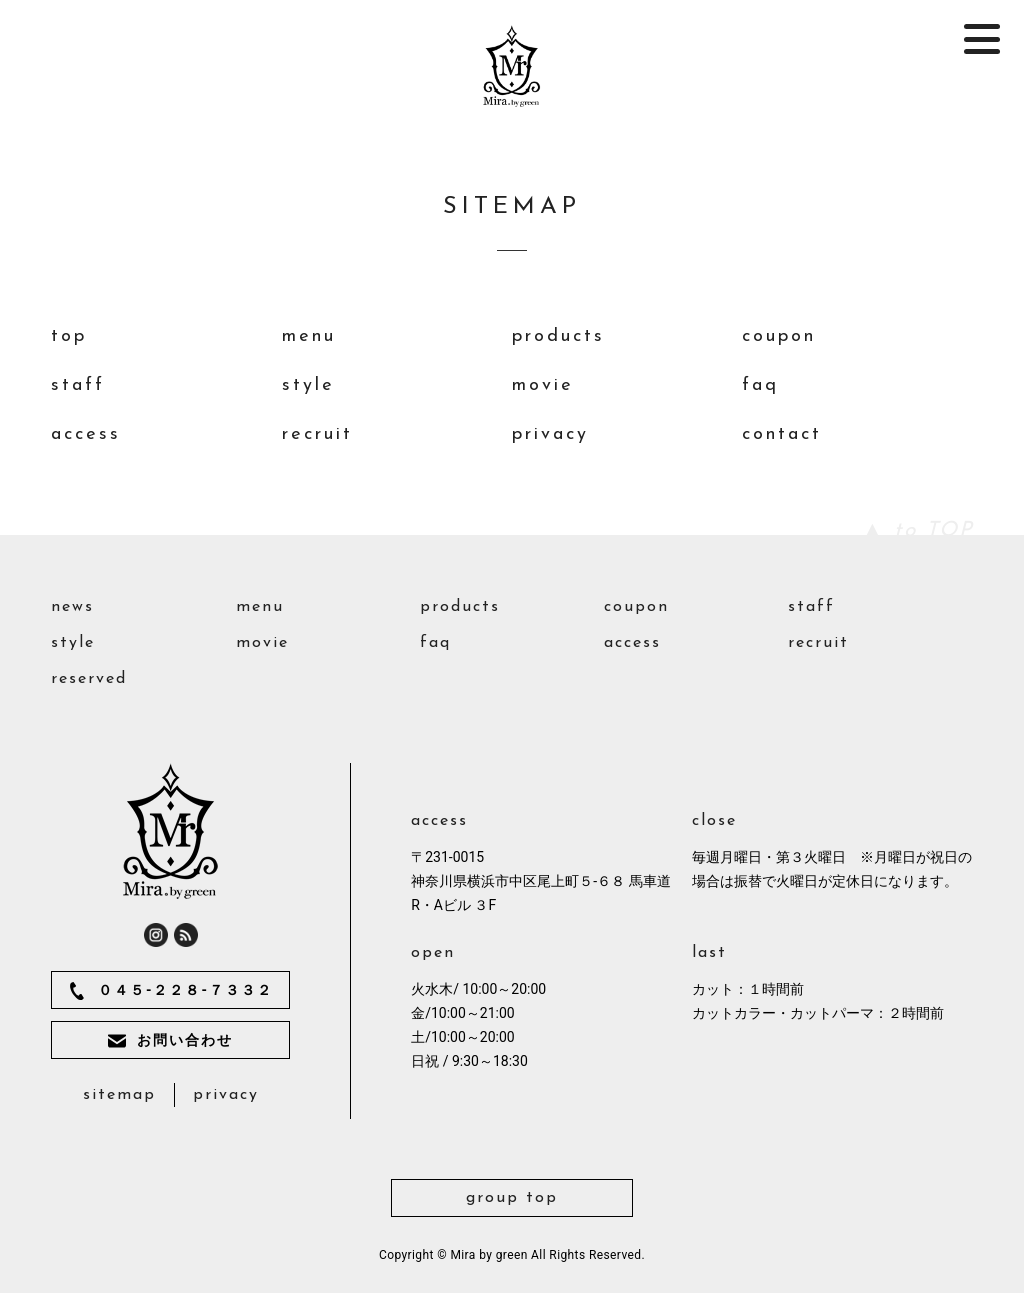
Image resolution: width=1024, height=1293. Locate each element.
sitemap (119, 1095)
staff (78, 385)
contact (782, 434)
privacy (550, 434)
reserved (89, 679)
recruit (317, 434)
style (308, 385)
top (69, 336)
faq (760, 385)
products (558, 336)
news (72, 607)
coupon (779, 336)
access (86, 434)
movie (543, 385)
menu (309, 336)
